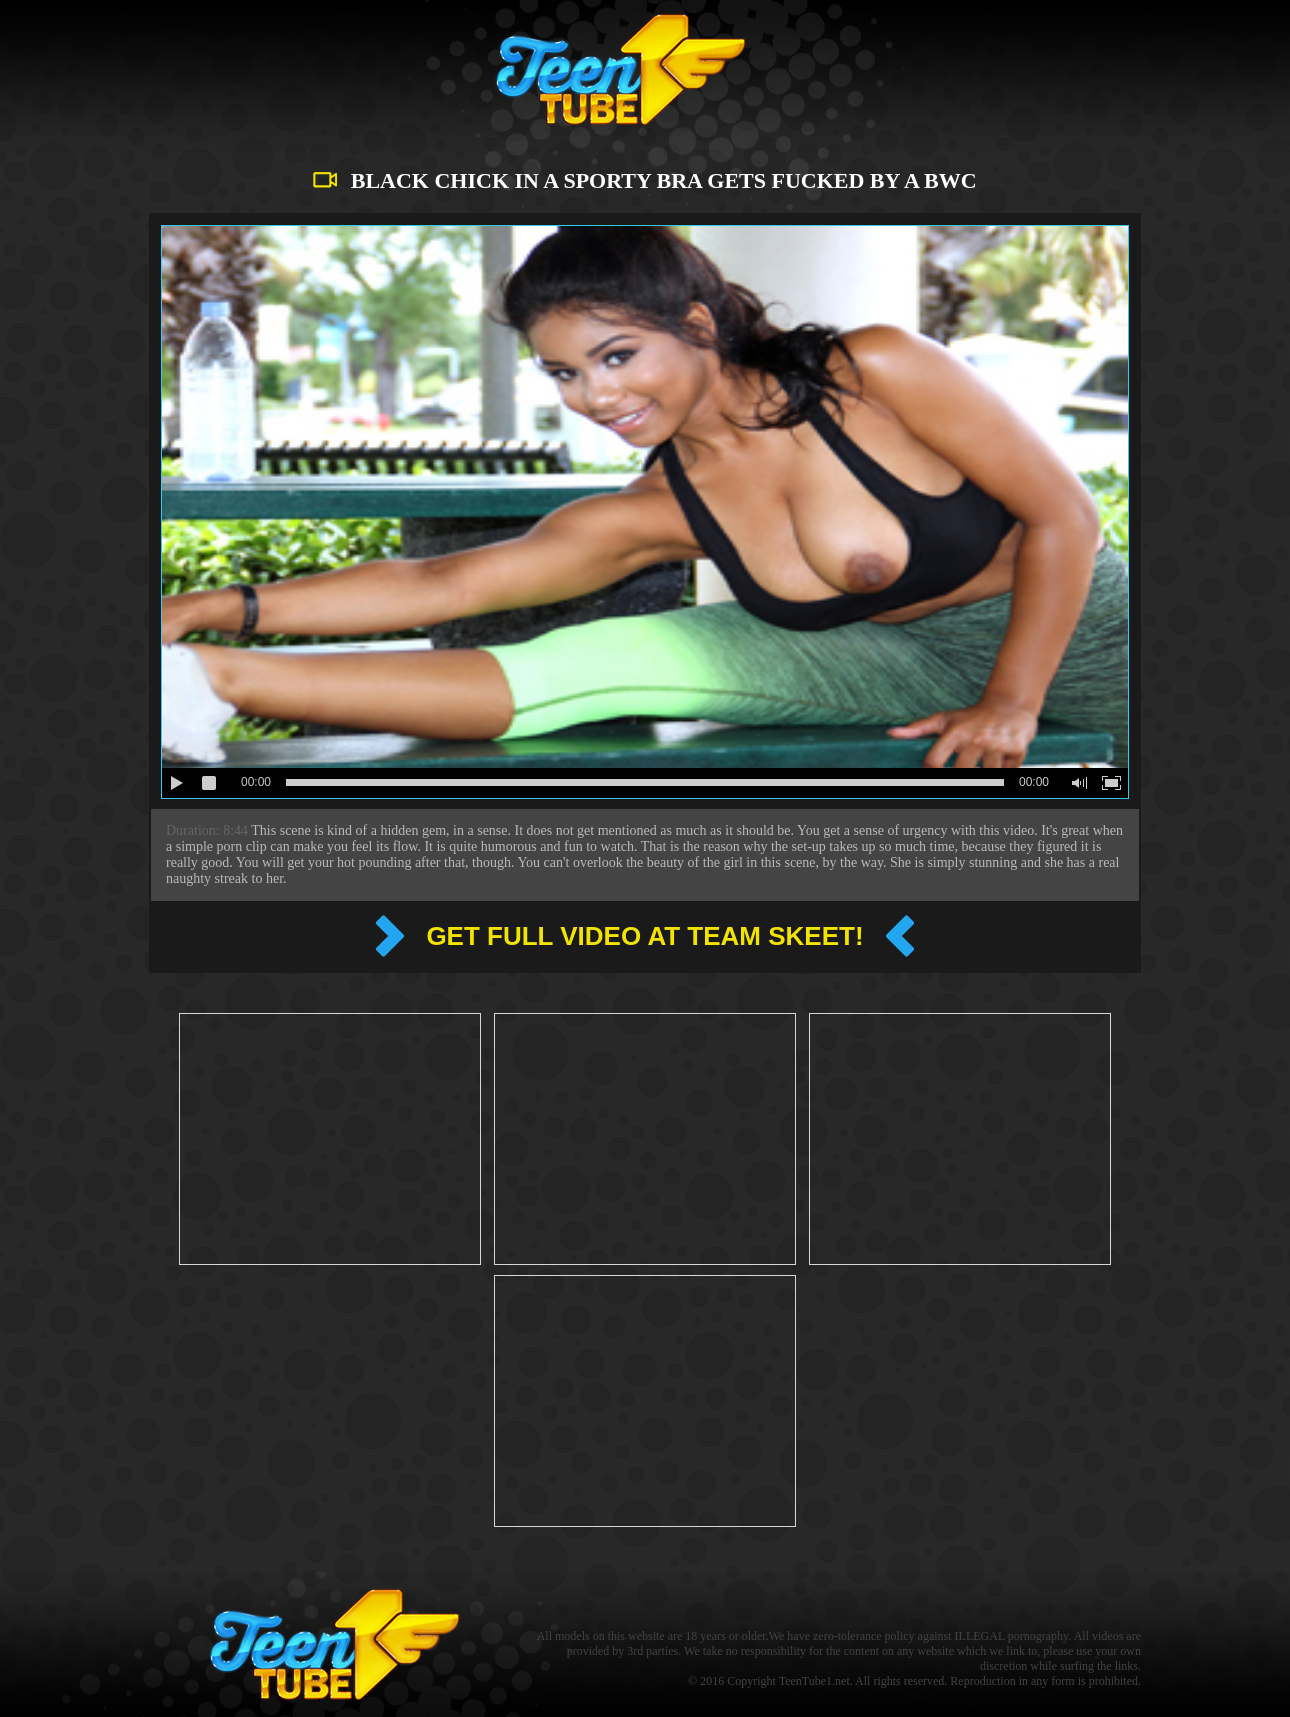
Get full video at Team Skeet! (644, 936)
